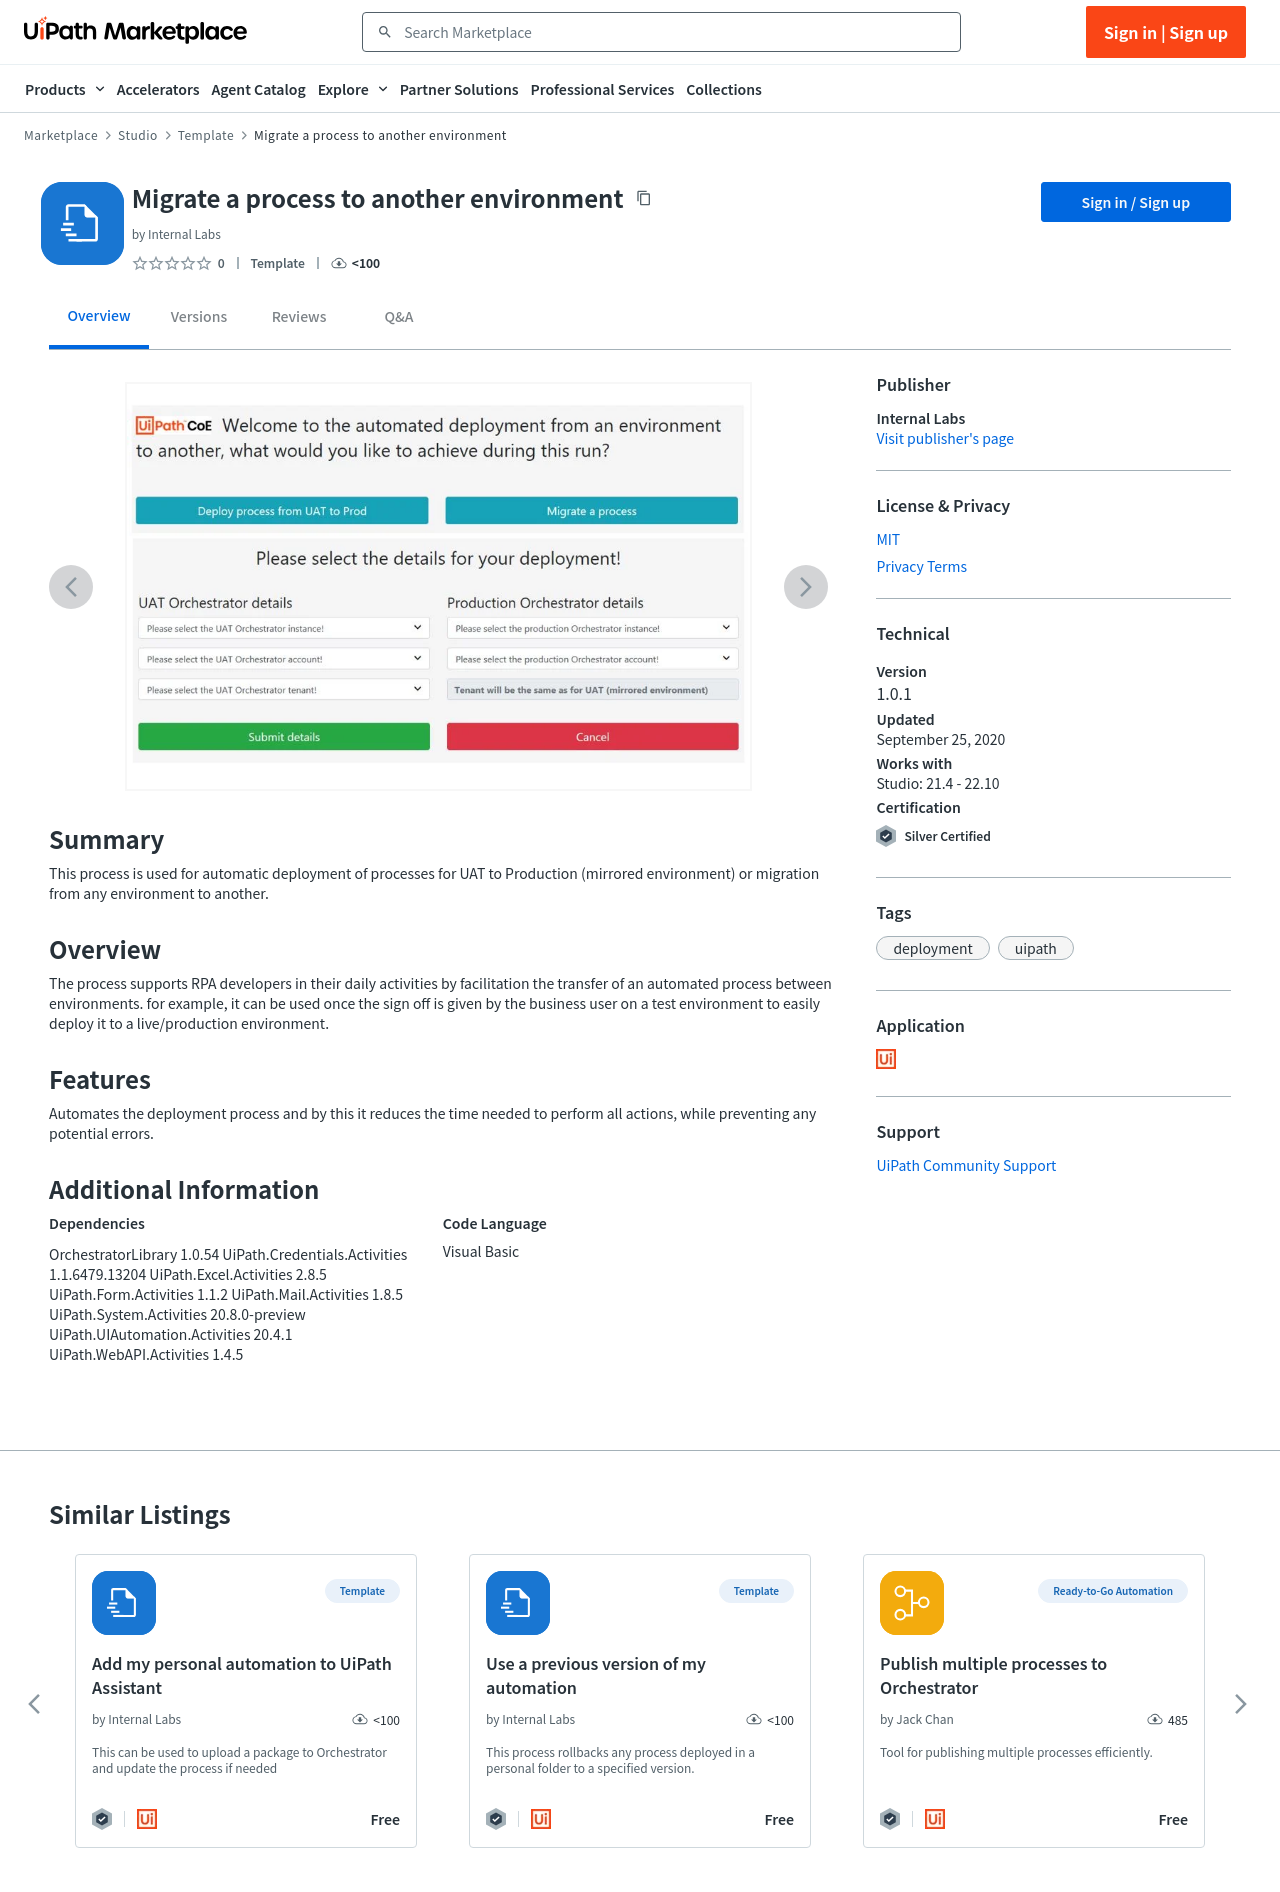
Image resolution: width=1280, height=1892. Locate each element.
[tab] (99, 322)
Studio (138, 135)
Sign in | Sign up (1166, 32)
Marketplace (61, 135)
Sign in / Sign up (1136, 202)
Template (206, 135)
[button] (932, 948)
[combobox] (675, 32)
